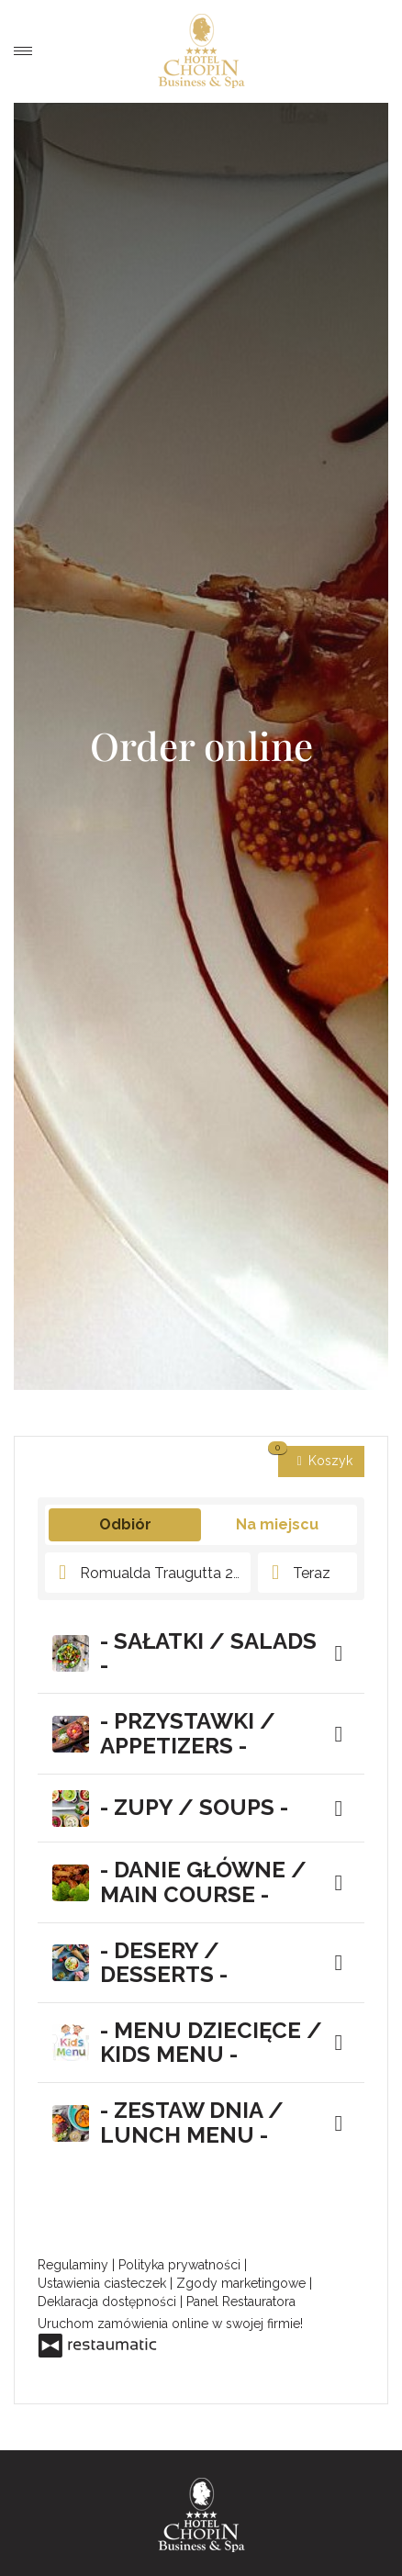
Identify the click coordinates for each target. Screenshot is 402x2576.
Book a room (338, 51)
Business (294, 2555)
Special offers (108, 2555)
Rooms (295, 2532)
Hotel (108, 2532)
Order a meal (374, 51)
